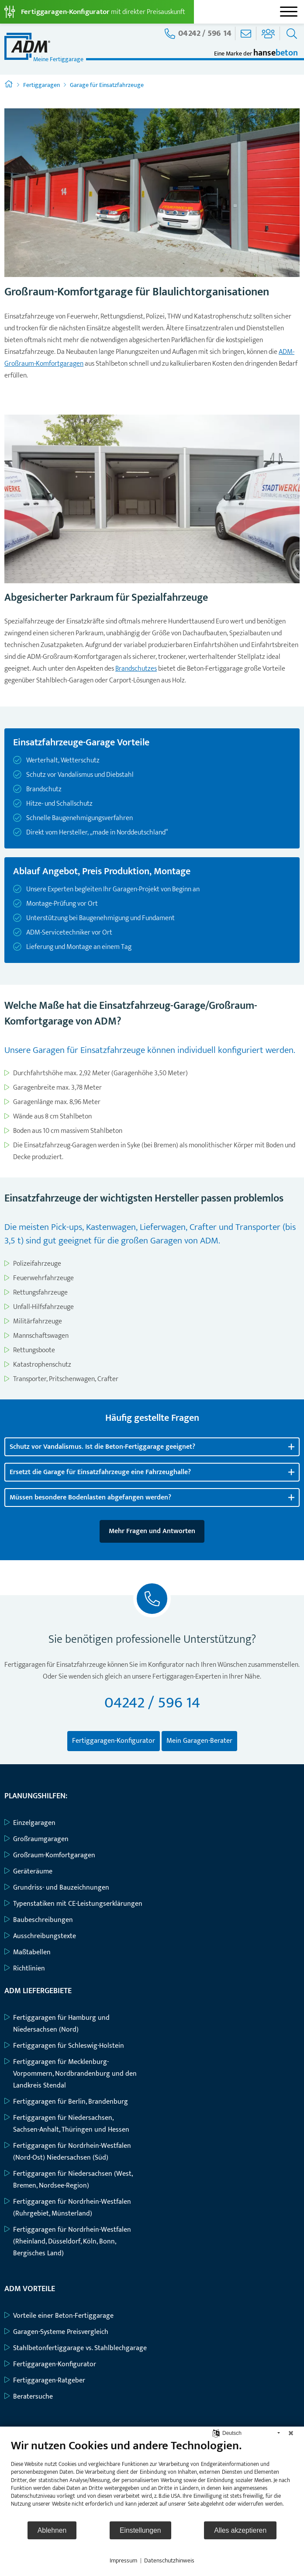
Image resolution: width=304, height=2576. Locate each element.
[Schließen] (290, 2433)
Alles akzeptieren (240, 2530)
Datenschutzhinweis (169, 2560)
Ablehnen (52, 2530)
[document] (152, 2479)
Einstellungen (140, 2530)
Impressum (123, 2560)
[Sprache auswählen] (216, 2432)
